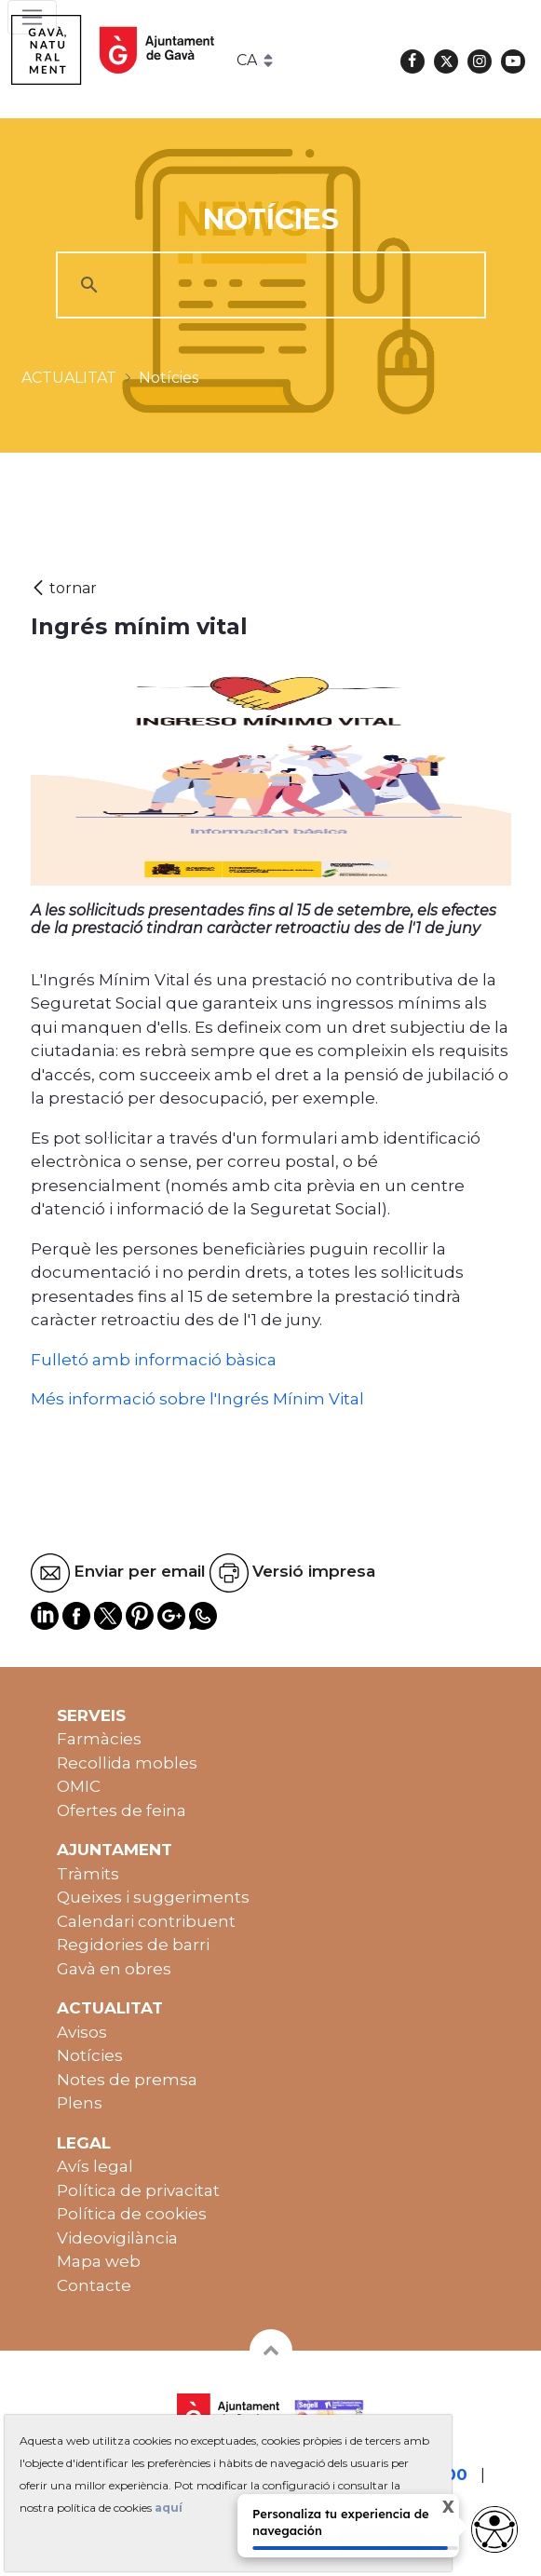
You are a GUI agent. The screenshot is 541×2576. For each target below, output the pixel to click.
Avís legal (95, 2166)
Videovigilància (117, 2238)
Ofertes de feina (121, 1810)
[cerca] (268, 285)
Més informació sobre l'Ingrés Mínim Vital (197, 1399)
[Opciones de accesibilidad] (494, 2529)
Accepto (380, 2541)
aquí (169, 2508)
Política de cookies (132, 2213)
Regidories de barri (133, 1944)
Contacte (94, 2285)
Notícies (90, 2055)
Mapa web (99, 2261)
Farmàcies (99, 1738)
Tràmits (88, 1873)
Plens (79, 2103)
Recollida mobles (127, 1763)
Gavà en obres (114, 1968)
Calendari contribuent (146, 1921)
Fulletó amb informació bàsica (154, 1359)
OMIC (79, 1786)
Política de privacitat (138, 2190)
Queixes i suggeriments (153, 1897)
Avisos (82, 2032)
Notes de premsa (127, 2079)
